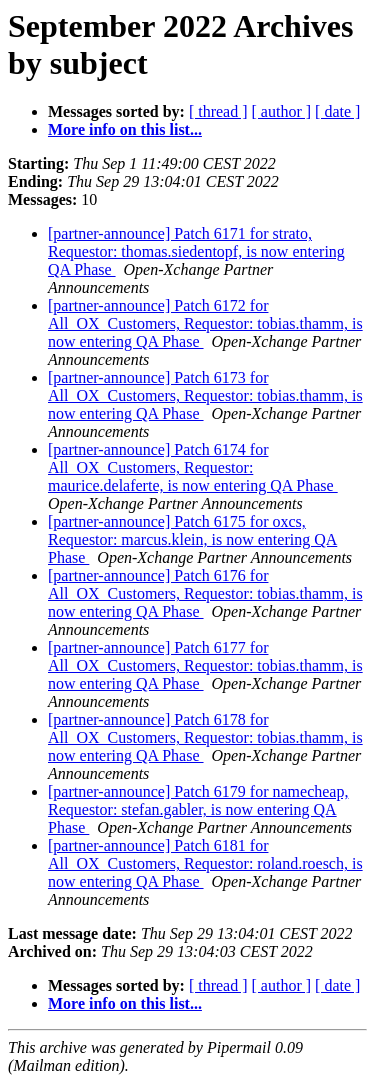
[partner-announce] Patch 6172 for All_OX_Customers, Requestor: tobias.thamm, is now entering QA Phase (205, 323)
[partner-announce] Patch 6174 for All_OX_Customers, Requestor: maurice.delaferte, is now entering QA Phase (193, 467)
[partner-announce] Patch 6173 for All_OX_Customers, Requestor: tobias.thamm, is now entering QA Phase (205, 395)
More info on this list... (125, 129)
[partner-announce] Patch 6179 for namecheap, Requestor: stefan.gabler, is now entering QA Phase (198, 809)
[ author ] (282, 111)
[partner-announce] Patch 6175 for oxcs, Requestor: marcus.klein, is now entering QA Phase (192, 539)
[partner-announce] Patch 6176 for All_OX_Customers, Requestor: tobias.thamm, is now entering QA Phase (205, 593)
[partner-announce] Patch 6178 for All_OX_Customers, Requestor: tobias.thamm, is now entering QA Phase (205, 737)
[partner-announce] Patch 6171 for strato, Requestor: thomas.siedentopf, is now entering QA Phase (196, 251)
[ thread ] (218, 111)
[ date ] (337, 111)
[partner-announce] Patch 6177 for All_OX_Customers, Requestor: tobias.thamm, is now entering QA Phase (205, 665)
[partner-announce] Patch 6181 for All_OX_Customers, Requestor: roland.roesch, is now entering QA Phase (205, 863)
